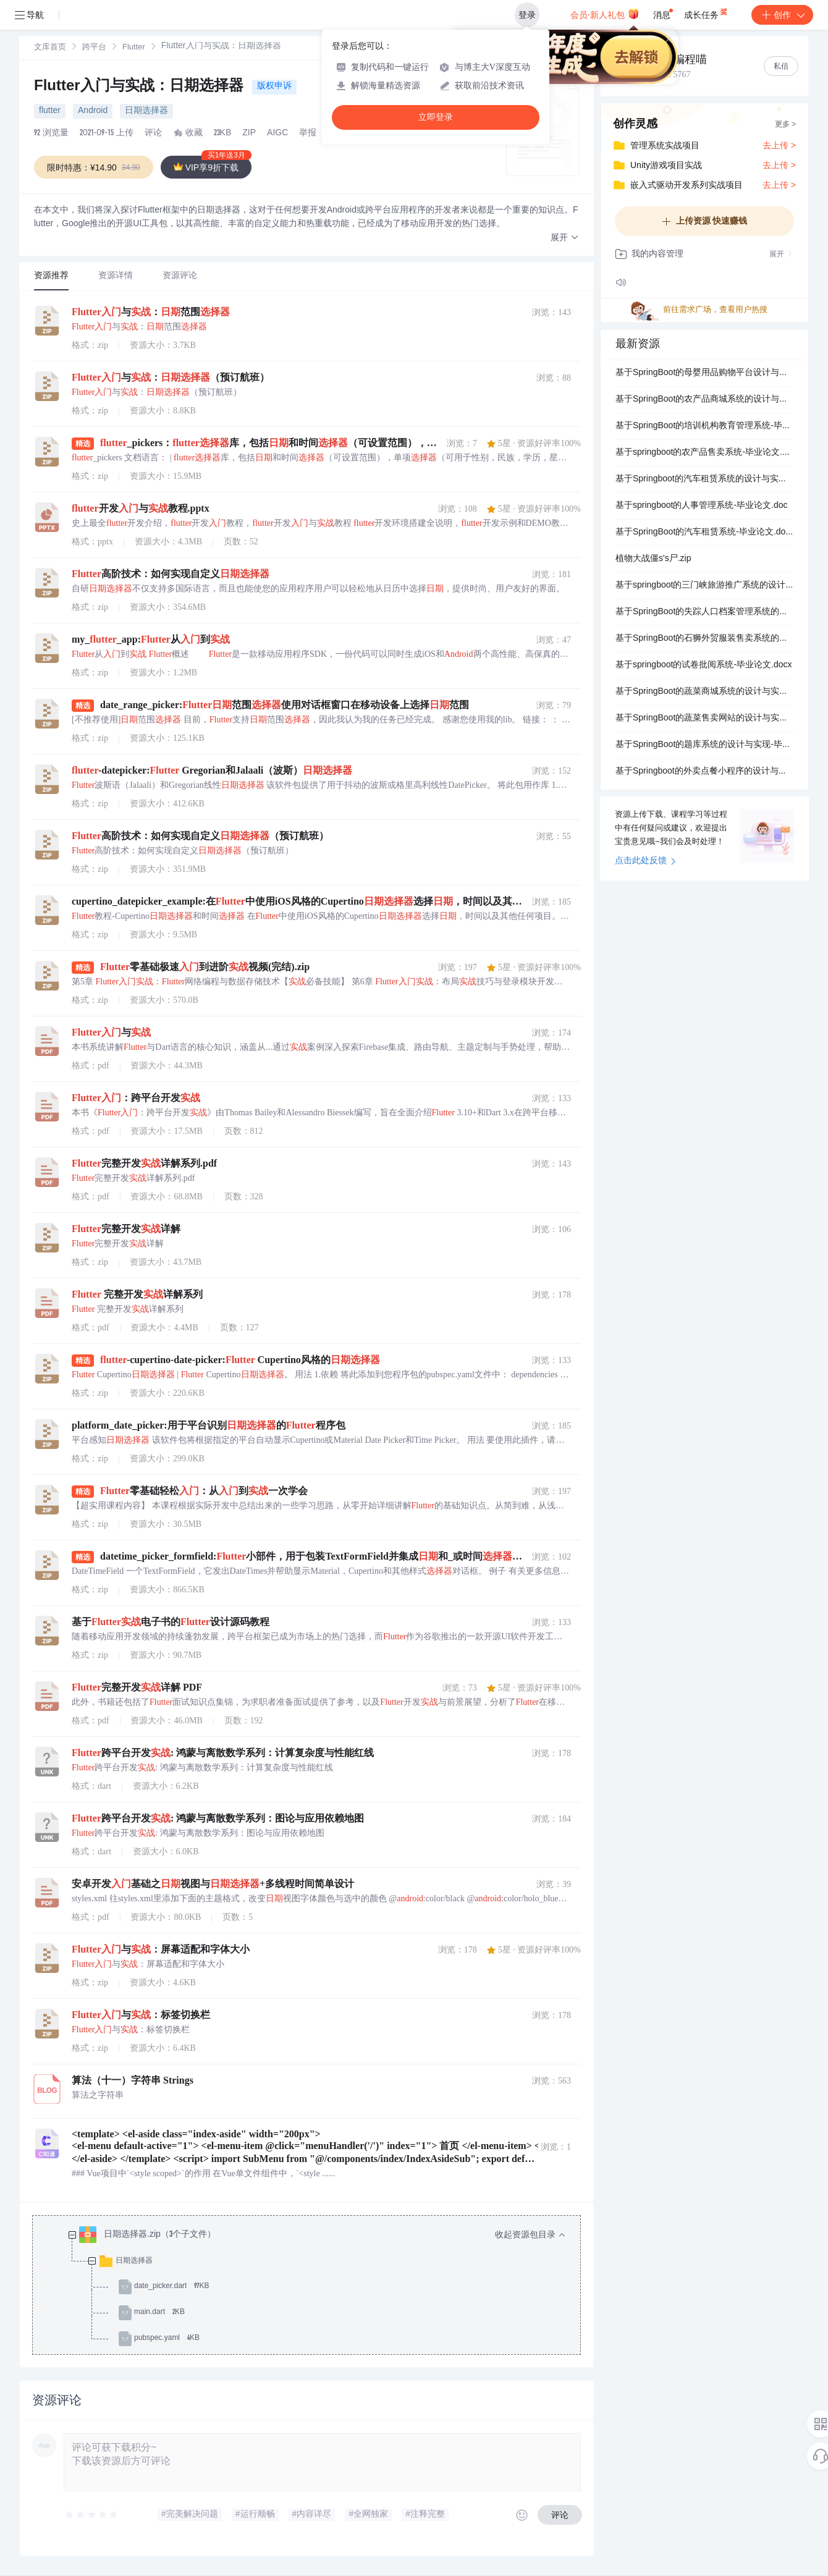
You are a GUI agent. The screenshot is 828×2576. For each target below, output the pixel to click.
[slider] (92, 2515)
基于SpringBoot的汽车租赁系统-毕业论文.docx (704, 532)
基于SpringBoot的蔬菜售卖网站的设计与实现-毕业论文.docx (704, 718)
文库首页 (50, 48)
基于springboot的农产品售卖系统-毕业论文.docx (704, 453)
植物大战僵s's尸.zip (653, 559)
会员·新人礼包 (604, 13)
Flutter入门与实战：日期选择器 (140, 87)
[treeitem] (316, 2287)
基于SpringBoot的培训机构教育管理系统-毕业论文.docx (704, 426)
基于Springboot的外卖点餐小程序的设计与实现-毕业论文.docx (704, 771)
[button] (565, 238)
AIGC (277, 133)
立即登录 (435, 117)
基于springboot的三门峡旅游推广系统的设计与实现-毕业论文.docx (704, 585)
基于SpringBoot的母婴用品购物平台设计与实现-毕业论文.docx (704, 373)
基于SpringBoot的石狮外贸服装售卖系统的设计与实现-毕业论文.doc (704, 639)
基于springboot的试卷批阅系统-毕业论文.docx (703, 665)
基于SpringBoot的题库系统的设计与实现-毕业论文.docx (704, 745)
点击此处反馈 (645, 861)
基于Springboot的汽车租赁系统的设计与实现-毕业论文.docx (704, 479)
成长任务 (706, 12)
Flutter (133, 48)
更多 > (785, 125)
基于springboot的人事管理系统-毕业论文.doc (701, 506)
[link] (50, 47)
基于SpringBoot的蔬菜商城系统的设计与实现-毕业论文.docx (704, 692)
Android (93, 111)
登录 (527, 15)
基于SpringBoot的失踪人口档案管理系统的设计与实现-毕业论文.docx (704, 612)
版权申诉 (274, 86)
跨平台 (94, 48)
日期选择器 (146, 111)
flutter (50, 111)
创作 (782, 15)
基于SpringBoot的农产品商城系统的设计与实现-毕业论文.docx (704, 399)
